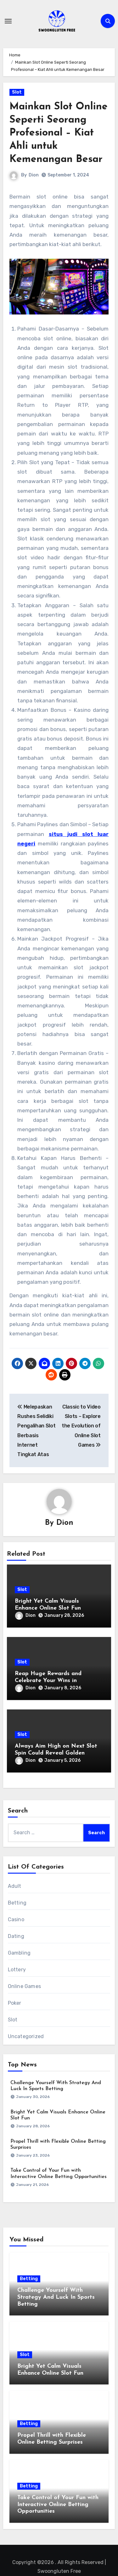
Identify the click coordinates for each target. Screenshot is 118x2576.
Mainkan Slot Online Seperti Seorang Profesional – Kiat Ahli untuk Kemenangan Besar (58, 133)
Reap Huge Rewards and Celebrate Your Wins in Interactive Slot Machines (49, 1680)
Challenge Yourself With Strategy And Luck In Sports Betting (56, 2297)
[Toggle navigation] (8, 21)
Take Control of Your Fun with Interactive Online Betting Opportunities (57, 2504)
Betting (17, 1903)
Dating (16, 1936)
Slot (17, 92)
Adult (14, 1886)
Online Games (24, 1986)
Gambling (19, 1953)
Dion (34, 175)
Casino (16, 1919)
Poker (14, 2003)
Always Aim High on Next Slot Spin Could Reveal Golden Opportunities (56, 1753)
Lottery (17, 1970)
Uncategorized (26, 2036)
